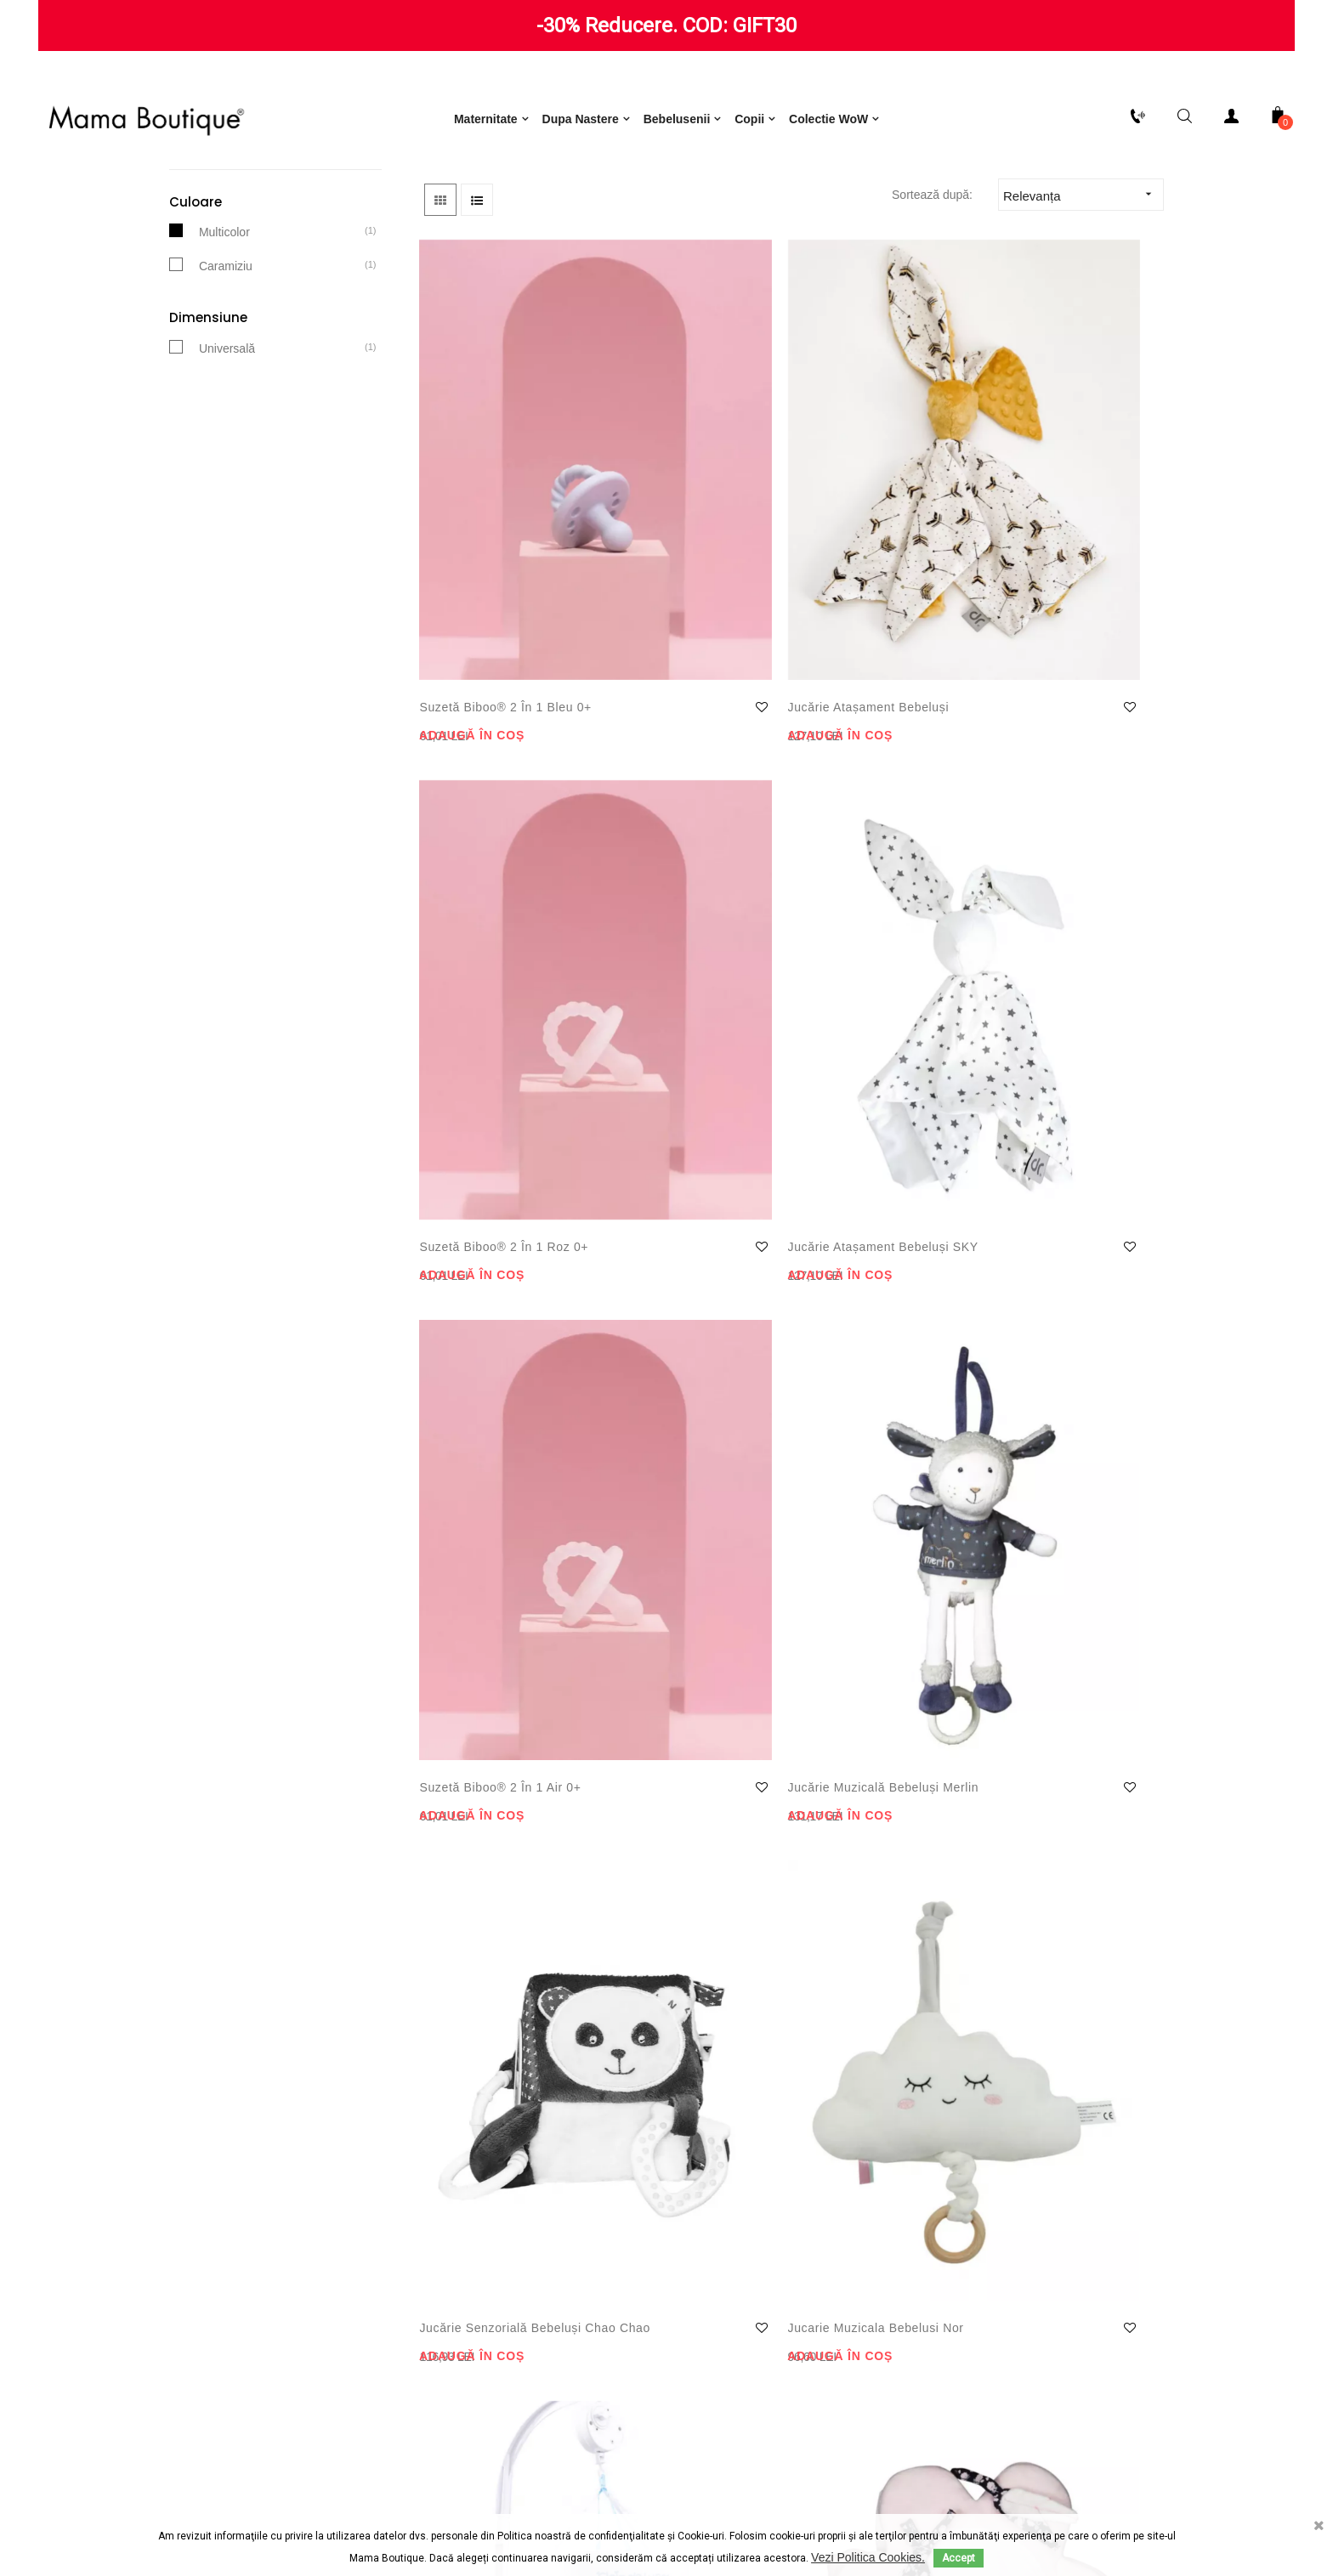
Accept (958, 2558)
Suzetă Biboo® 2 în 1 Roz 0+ (869, 618)
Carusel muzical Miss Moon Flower (868, 1601)
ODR (765, 2504)
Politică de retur (157, 2214)
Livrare (157, 2248)
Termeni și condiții (497, 2214)
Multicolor (224, 365)
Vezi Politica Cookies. (868, 2557)
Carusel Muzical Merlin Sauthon (681, 1929)
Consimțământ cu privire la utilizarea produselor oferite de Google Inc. (496, 2324)
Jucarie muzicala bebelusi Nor (1047, 946)
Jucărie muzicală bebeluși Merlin (664, 946)
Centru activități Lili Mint (863, 1929)
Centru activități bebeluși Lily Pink (475, 1929)
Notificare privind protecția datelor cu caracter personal (497, 2248)
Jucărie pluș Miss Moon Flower (1049, 1929)
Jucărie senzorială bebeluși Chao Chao (866, 946)
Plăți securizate (156, 2282)
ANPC (701, 2504)
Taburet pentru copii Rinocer (675, 1601)
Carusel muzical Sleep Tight (489, 1274)
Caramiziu (225, 399)
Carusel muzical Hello (1061, 1591)
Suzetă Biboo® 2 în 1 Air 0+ (486, 946)
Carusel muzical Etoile (1063, 1264)
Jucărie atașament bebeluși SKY (1051, 618)
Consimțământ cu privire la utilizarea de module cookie (497, 2282)
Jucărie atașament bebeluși (669, 618)
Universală (227, 481)
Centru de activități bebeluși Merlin (480, 1601)
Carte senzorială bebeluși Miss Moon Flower (673, 1275)
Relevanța (1083, 328)
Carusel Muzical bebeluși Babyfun (857, 1274)
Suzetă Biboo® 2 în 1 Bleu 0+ (486, 618)
